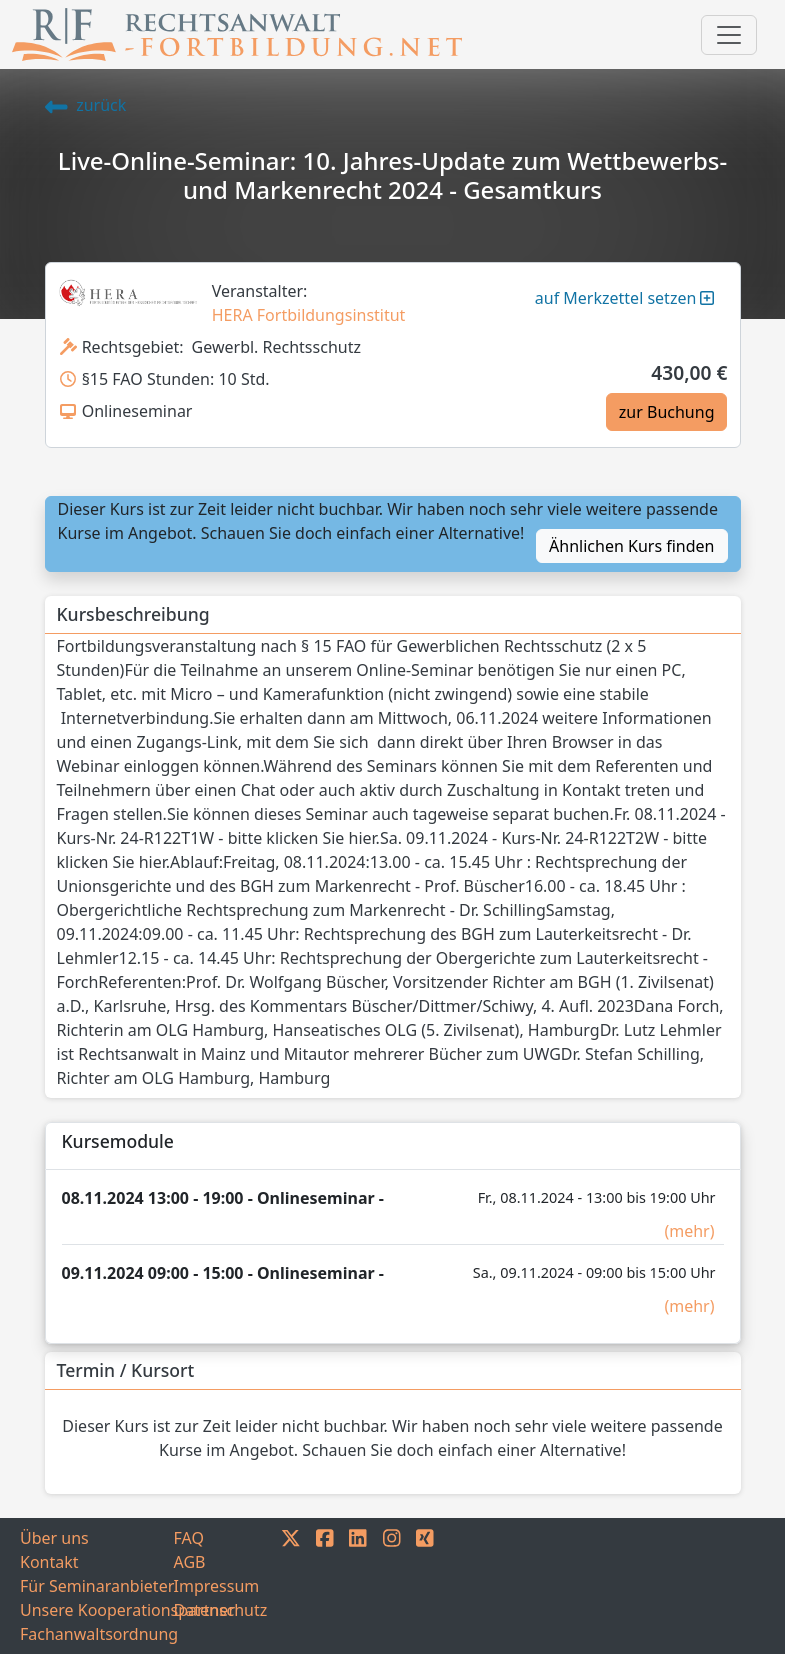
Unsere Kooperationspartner (97, 1610)
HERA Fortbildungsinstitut (309, 315)
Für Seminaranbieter (97, 1586)
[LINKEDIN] (358, 1586)
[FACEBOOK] (325, 1586)
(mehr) (689, 1231)
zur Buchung (667, 412)
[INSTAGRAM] (392, 1586)
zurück (86, 105)
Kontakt (49, 1562)
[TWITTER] (291, 1586)
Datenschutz (221, 1610)
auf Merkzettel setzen (625, 298)
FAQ (189, 1538)
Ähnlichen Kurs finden (631, 546)
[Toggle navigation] (729, 35)
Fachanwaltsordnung (97, 1634)
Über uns (54, 1538)
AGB (190, 1562)
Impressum (217, 1586)
